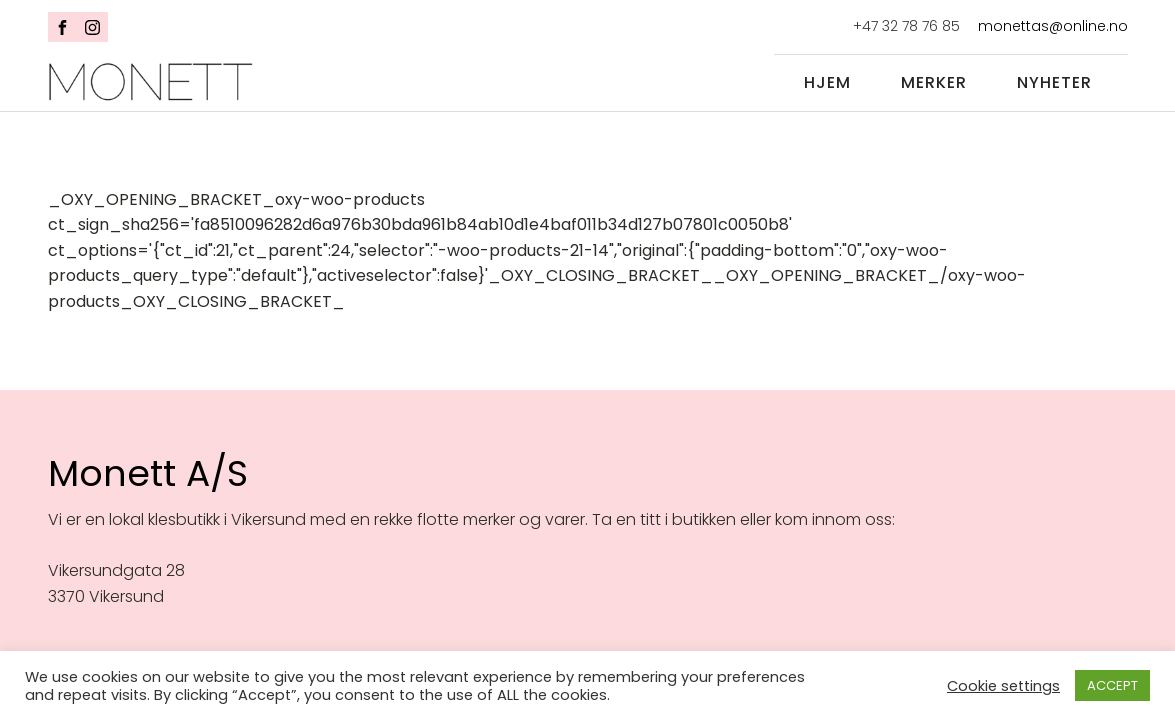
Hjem (827, 82)
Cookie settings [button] (1003, 686)
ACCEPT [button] (1112, 685)
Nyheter (1054, 82)
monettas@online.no (1053, 26)
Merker (934, 82)
